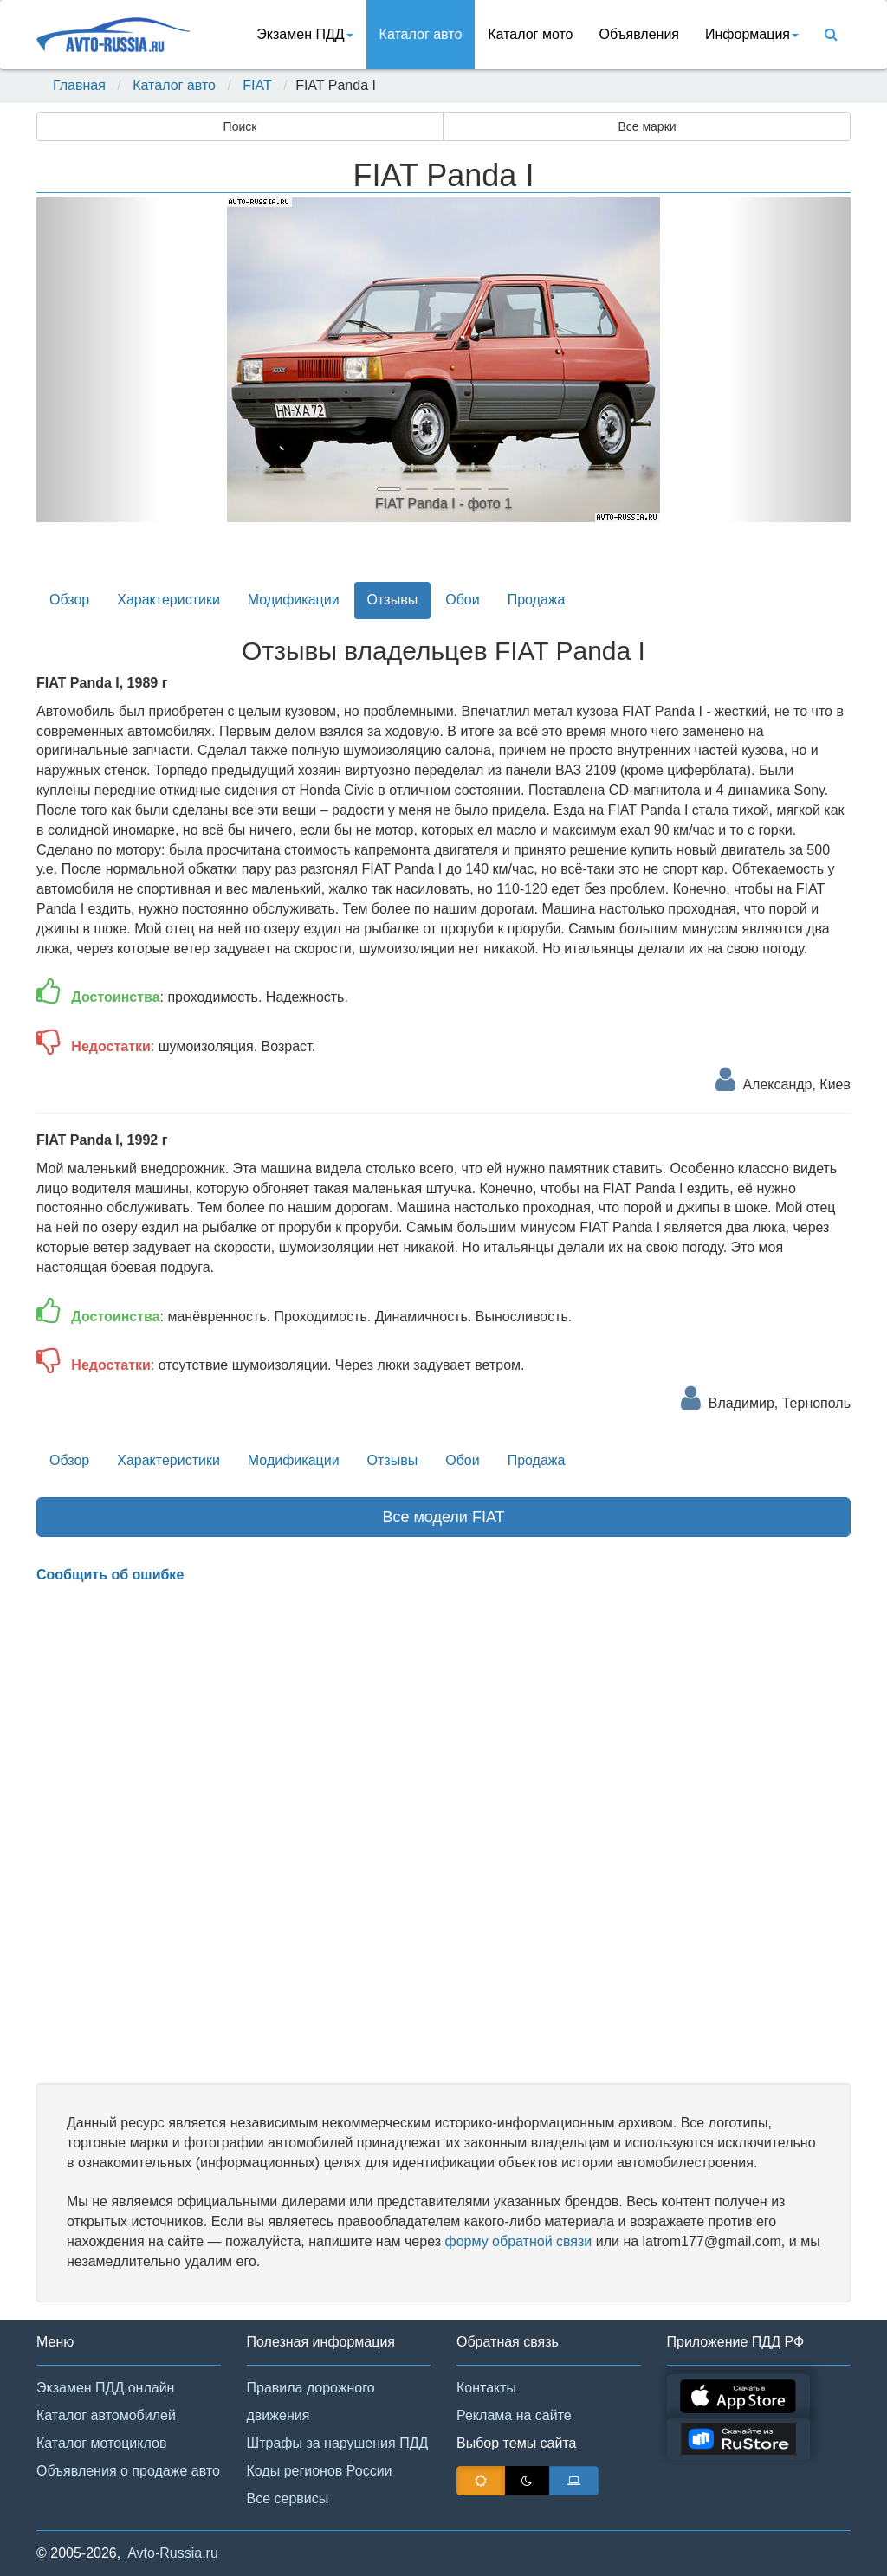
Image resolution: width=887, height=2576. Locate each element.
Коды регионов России (319, 2470)
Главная (79, 85)
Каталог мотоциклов (101, 2443)
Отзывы (392, 599)
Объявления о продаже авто (128, 2470)
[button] (97, 359)
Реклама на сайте (514, 2415)
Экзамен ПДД (304, 34)
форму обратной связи (518, 2241)
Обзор (69, 599)
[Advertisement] (443, 1833)
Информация (752, 34)
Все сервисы (288, 2498)
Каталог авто (421, 34)
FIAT (257, 85)
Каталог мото (530, 34)
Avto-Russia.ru (172, 2553)
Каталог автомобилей (106, 2415)
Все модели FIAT (443, 1517)
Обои (462, 599)
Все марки (647, 126)
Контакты (486, 2387)
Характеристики (168, 599)
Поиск (240, 126)
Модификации (294, 599)
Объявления (639, 34)
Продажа (537, 599)
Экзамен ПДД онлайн (105, 2387)
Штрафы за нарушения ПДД (338, 2443)
